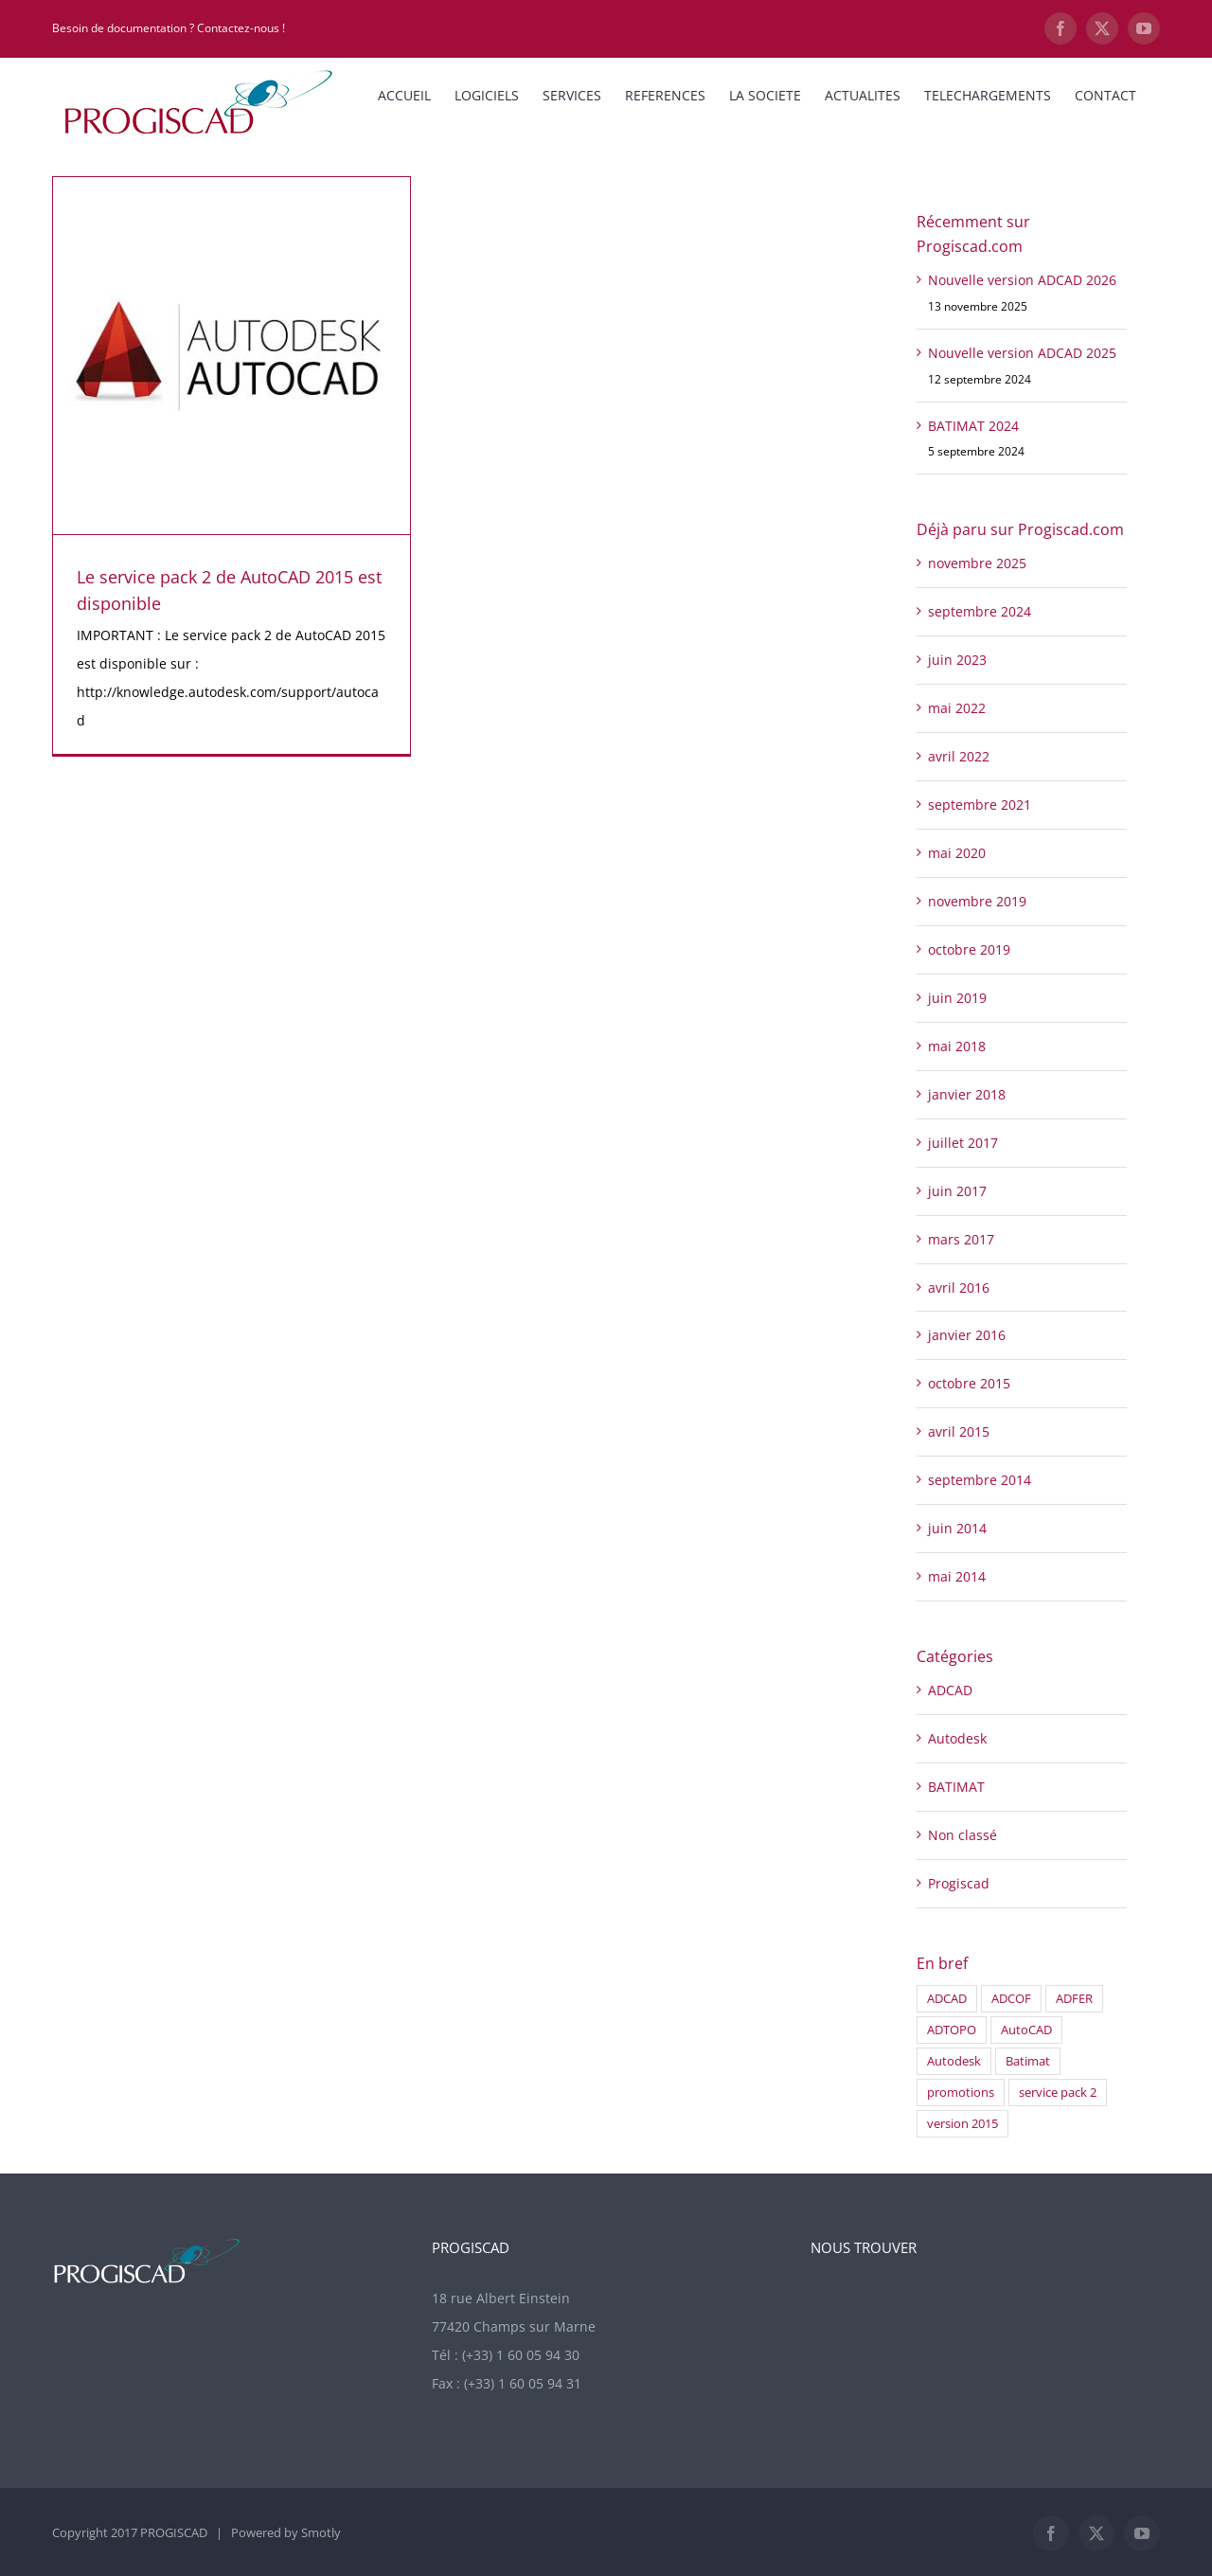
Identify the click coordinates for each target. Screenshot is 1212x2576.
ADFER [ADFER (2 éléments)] (1074, 1999)
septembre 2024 (979, 611)
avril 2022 (958, 756)
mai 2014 (957, 1576)
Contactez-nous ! (241, 28)
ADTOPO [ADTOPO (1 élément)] (951, 2030)
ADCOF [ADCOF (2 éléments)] (1011, 1999)
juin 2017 (957, 1191)
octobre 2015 (969, 1383)
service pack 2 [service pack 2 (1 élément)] (1057, 2092)
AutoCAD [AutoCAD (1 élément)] (1026, 2030)
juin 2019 (957, 998)
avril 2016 (958, 1288)
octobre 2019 (969, 949)
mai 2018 (957, 1046)
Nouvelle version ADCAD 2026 (1022, 280)
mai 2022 (957, 708)
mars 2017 (961, 1239)
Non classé (962, 1835)
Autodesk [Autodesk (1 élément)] (954, 2061)
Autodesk (957, 1738)
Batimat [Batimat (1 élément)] (1028, 2061)
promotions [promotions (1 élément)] (960, 2092)
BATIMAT (956, 1787)
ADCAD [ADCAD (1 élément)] (947, 1999)
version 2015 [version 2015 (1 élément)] (962, 2124)
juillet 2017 (963, 1143)
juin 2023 (957, 660)
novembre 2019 (977, 901)
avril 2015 (958, 1431)
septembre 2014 (979, 1480)
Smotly (321, 2532)
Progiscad (958, 1883)
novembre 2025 (977, 563)
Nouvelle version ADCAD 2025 (1022, 353)
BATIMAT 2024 (973, 426)
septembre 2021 (979, 805)
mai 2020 (957, 853)
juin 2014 (957, 1528)
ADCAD (950, 1690)
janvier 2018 (967, 1094)
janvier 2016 (967, 1335)
